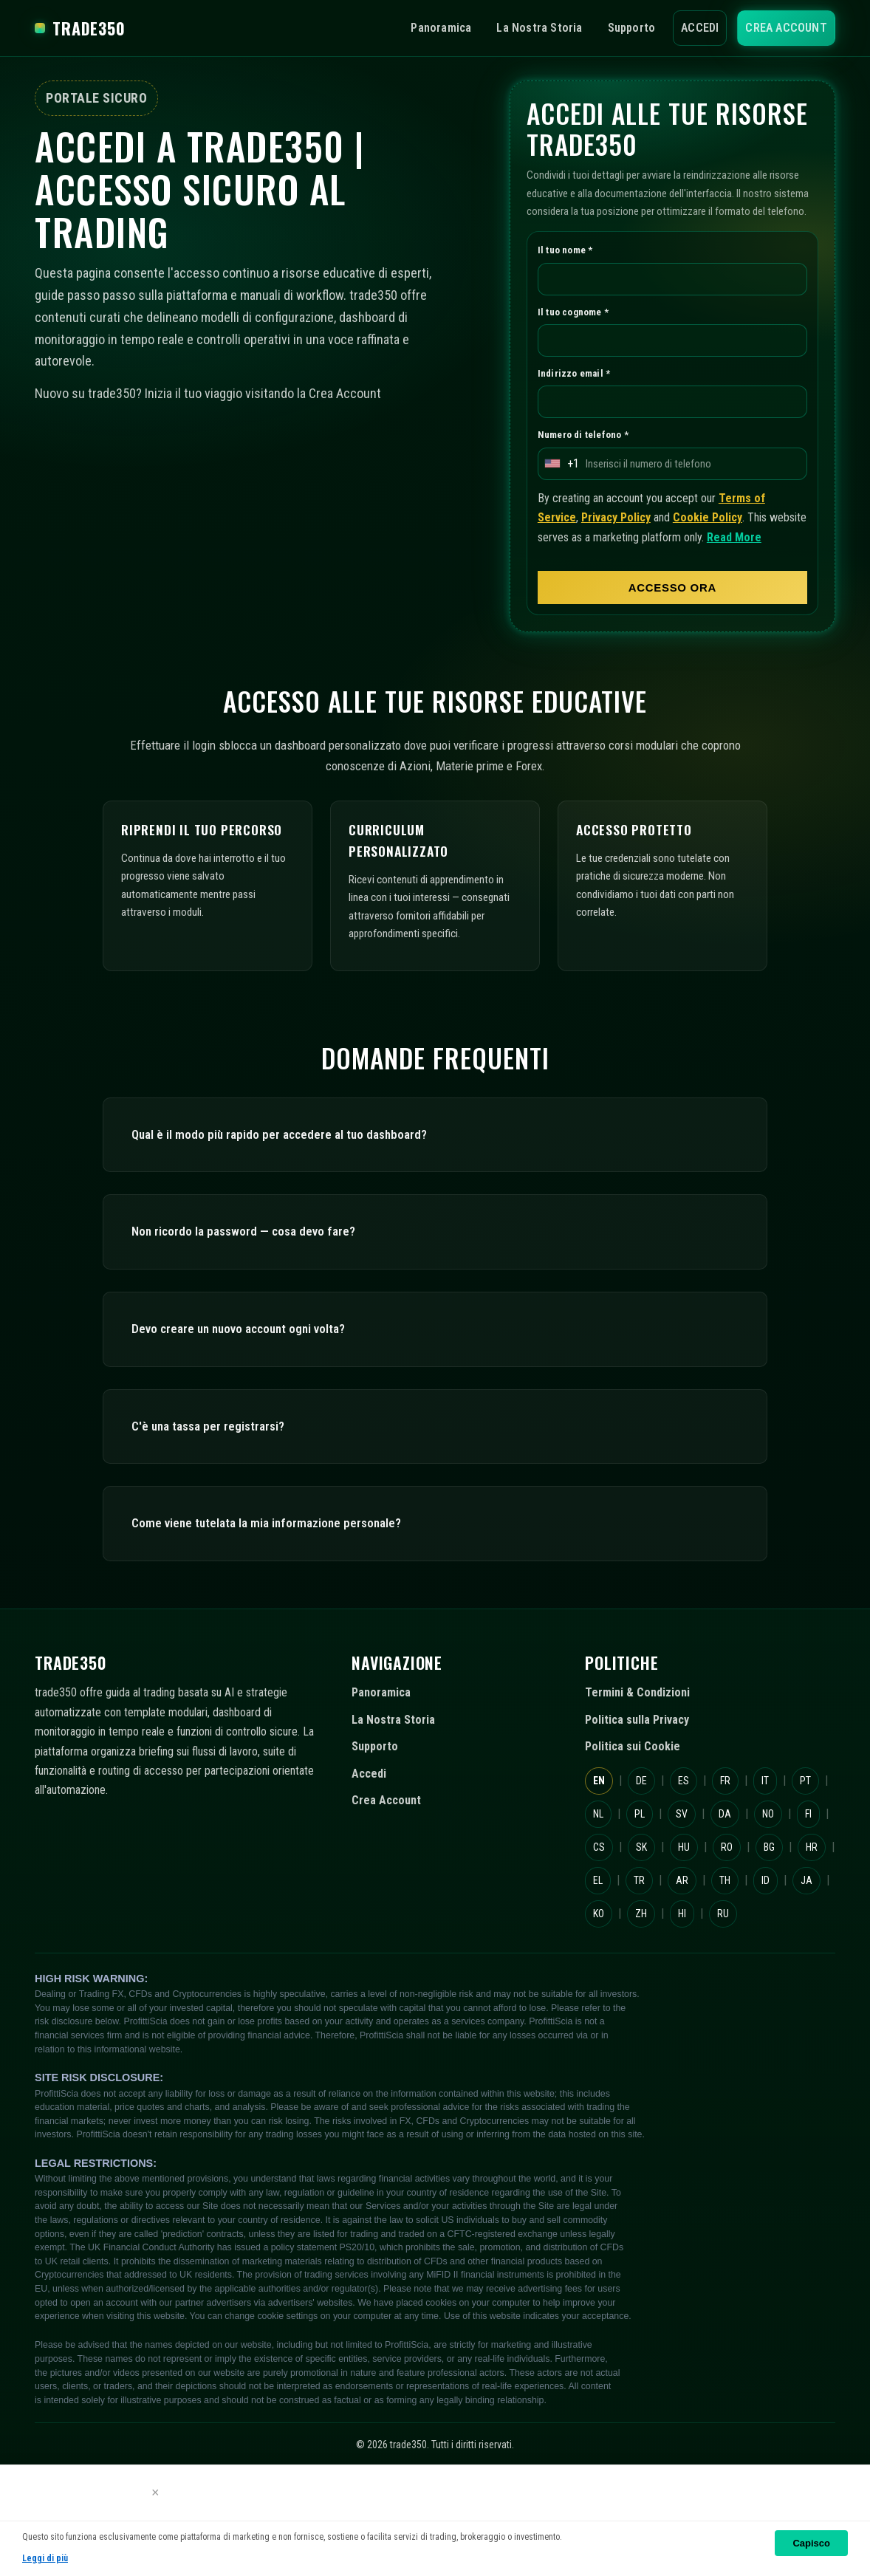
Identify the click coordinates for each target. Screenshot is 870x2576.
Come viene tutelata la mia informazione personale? (288, 1585)
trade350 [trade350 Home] (87, 27)
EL (745, 1942)
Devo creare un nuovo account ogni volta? (257, 1390)
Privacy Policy (626, 542)
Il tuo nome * (570, 268)
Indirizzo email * (578, 394)
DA (788, 1875)
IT (787, 1842)
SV (740, 1875)
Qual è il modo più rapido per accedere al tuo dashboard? (303, 1196)
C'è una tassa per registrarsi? (218, 1487)
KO (785, 1975)
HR (698, 1942)
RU (694, 2008)
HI (647, 2008)
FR (742, 1842)
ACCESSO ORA (672, 632)
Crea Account (781, 28)
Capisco (811, 2543)
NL (646, 1875)
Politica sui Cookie (638, 1809)
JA (739, 1975)
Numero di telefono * (590, 458)
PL (693, 1875)
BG (650, 1942)
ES (695, 1842)
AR (599, 1975)
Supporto (613, 28)
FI (648, 1909)
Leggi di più (47, 2558)
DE (648, 1842)
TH (647, 1975)
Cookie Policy (733, 542)
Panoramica (406, 28)
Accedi (687, 28)
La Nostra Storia (513, 28)
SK (740, 1909)
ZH (599, 2008)
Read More (570, 581)
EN (600, 1842)
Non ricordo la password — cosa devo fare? (260, 1293)
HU (788, 1909)
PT (599, 1875)
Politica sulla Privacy (645, 1781)
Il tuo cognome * (579, 331)
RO (600, 1942)
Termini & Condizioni (645, 1755)
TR (792, 1942)
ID (694, 1975)
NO (601, 1909)
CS (694, 1909)
